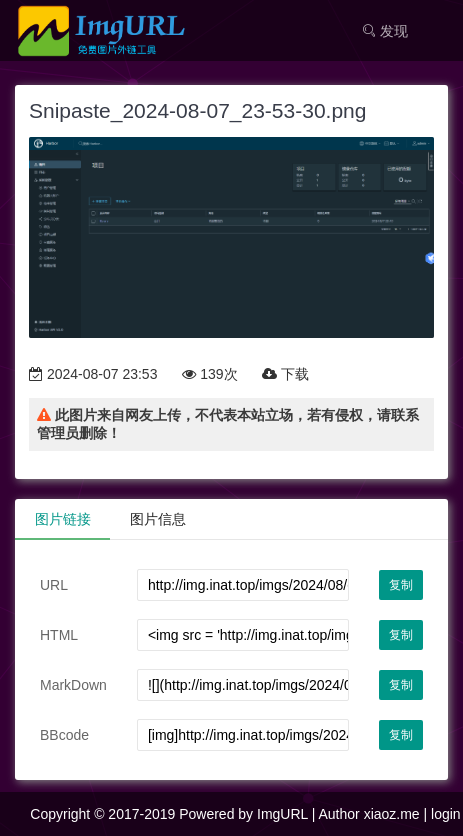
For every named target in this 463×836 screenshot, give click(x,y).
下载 (285, 374)
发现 (385, 31)
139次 (209, 374)
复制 (401, 585)
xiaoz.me (392, 814)
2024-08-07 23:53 (93, 374)
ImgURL (282, 814)
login (446, 814)
